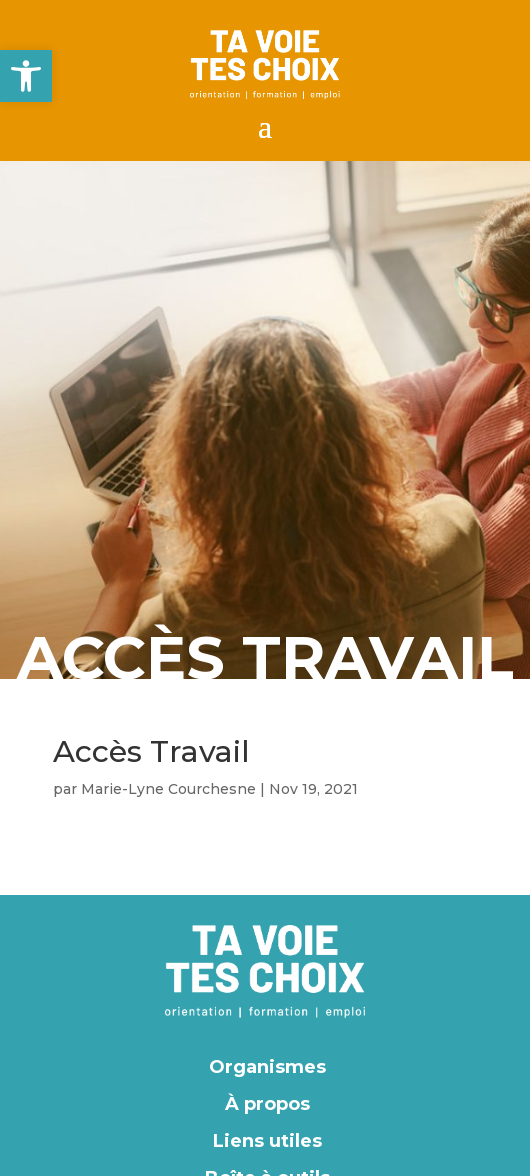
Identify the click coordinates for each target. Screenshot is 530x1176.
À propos (267, 1104)
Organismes (267, 1067)
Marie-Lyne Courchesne (168, 789)
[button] (26, 76)
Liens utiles (267, 1141)
